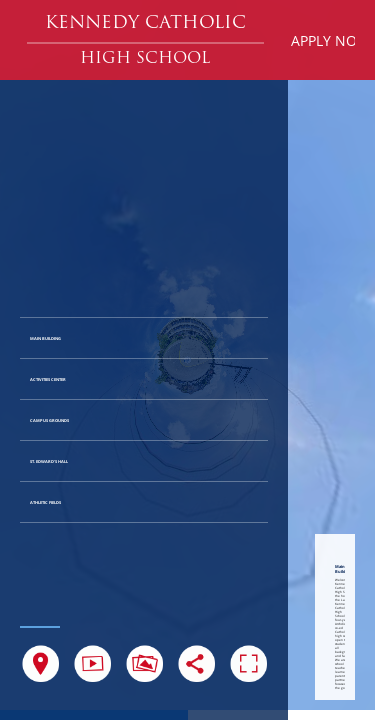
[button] (145, 24)
